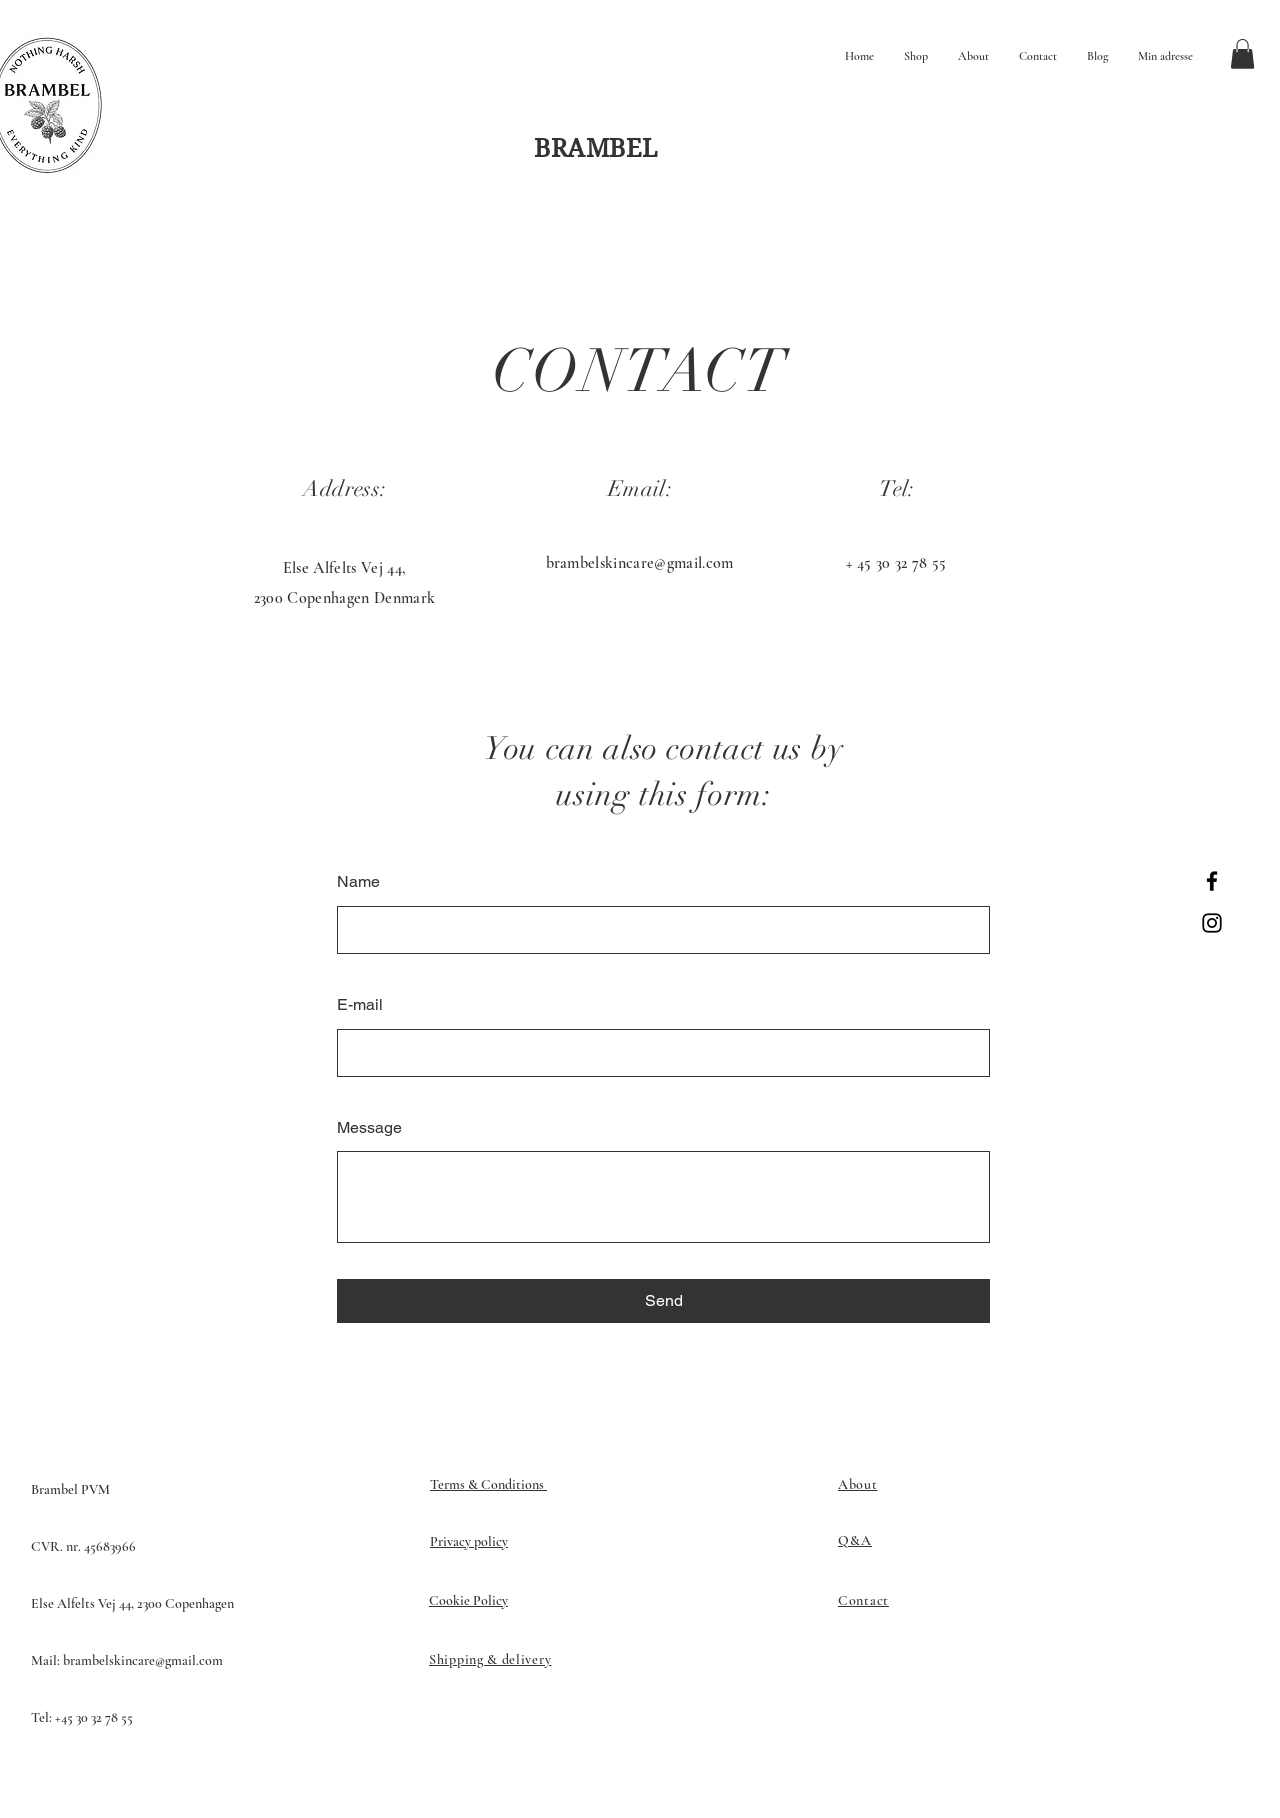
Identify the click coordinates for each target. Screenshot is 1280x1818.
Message (369, 1127)
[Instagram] (1212, 923)
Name (358, 881)
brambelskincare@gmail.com (640, 563)
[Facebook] (1212, 881)
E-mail (360, 1004)
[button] (1242, 54)
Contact (863, 1600)
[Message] (663, 1197)
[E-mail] (657, 1053)
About (858, 1484)
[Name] (657, 930)
